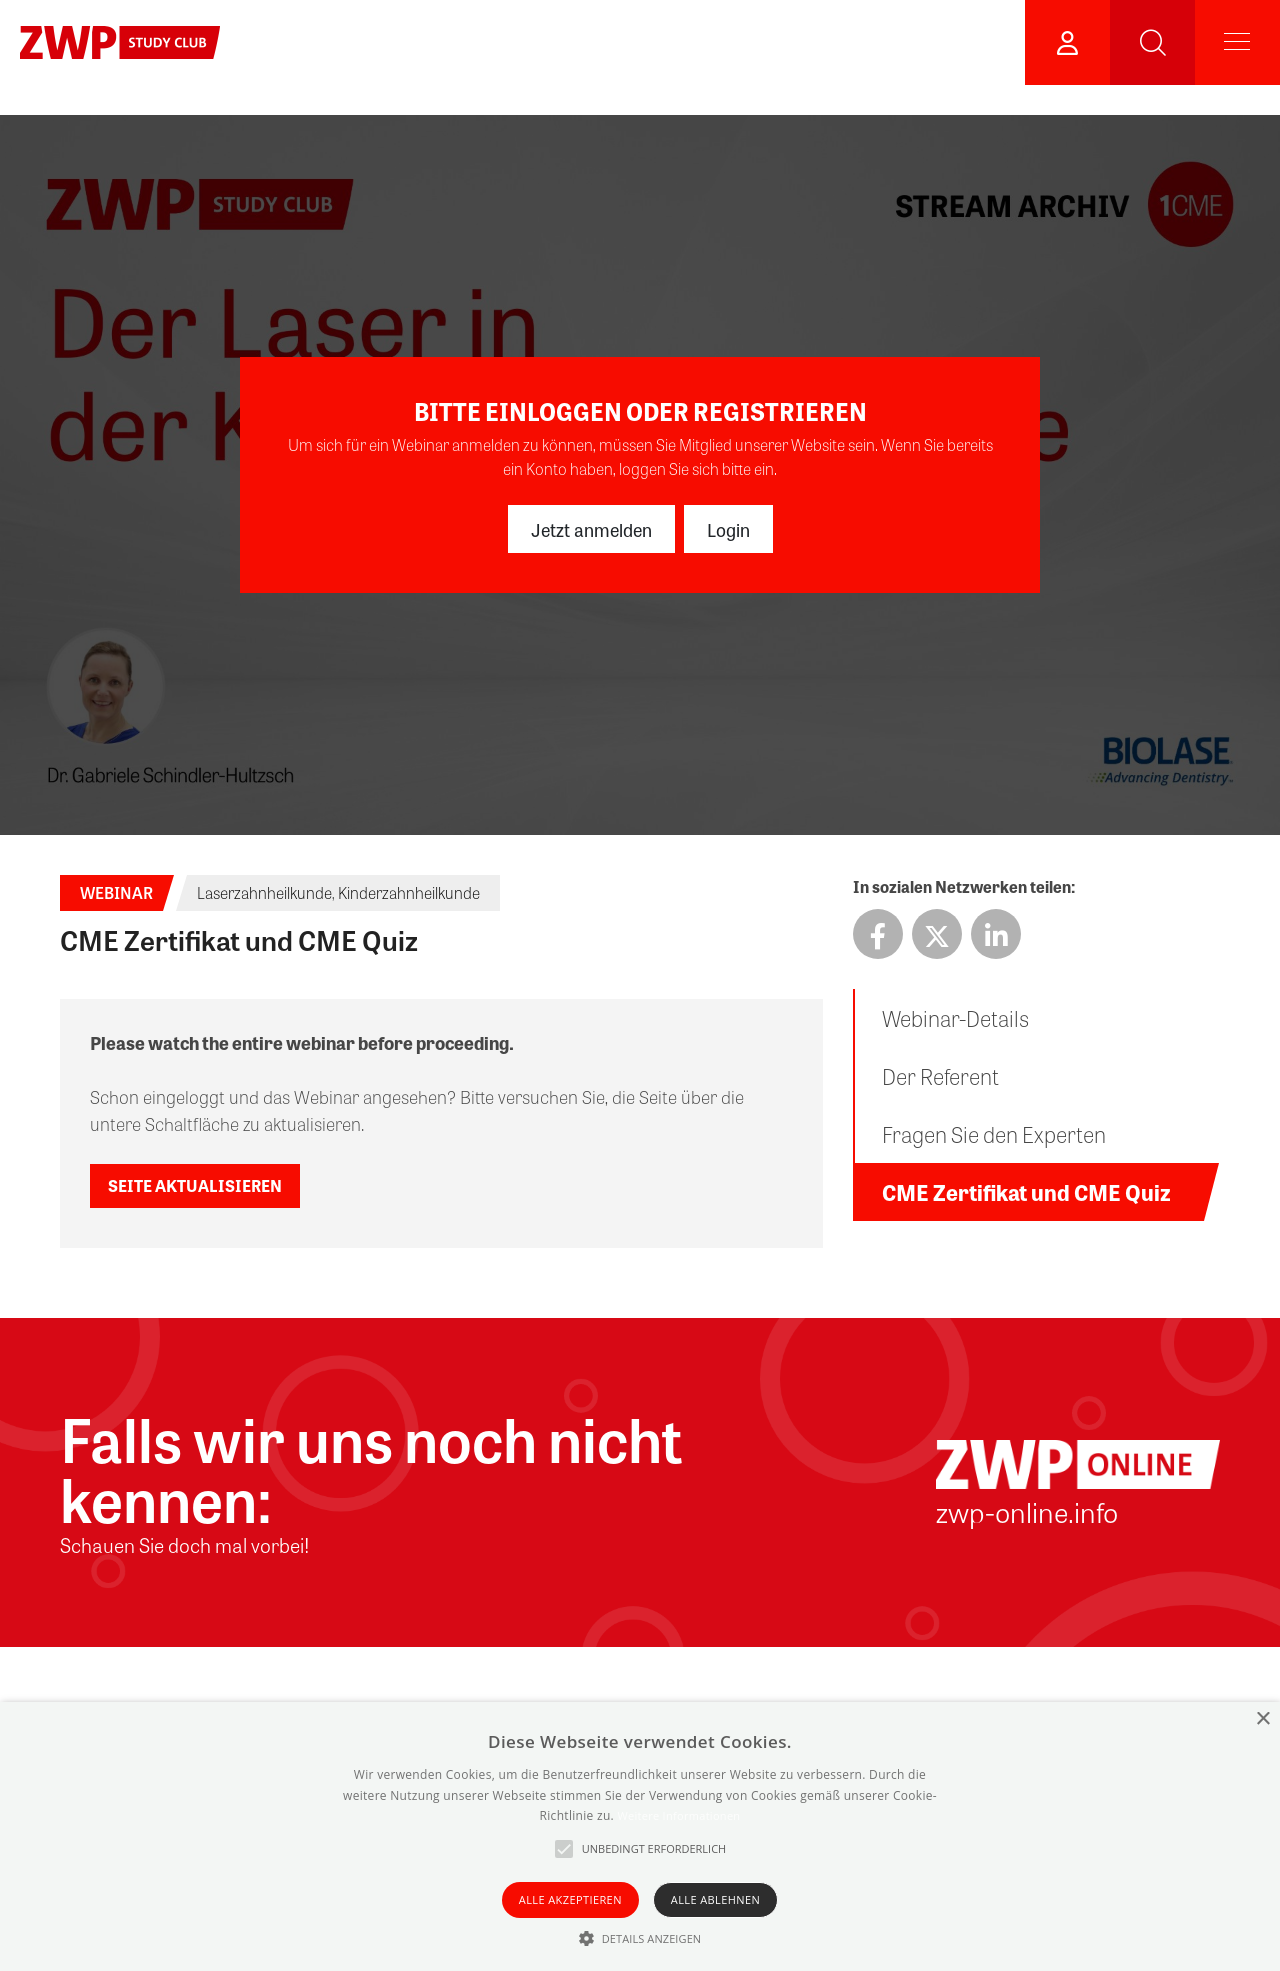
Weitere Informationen (678, 1815)
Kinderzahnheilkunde (409, 892)
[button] (640, 1938)
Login (728, 529)
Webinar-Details (955, 1018)
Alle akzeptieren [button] (570, 1899)
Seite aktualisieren (195, 1185)
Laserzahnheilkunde (264, 892)
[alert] (640, 1836)
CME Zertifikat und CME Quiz (1026, 1192)
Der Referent (940, 1076)
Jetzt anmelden (591, 529)
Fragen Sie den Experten (994, 1134)
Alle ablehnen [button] (715, 1899)
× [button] (1262, 1719)
